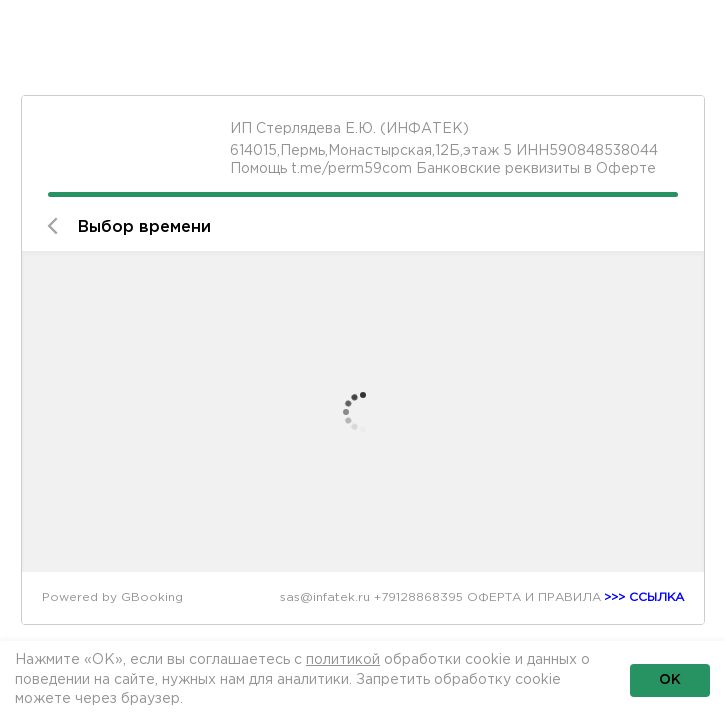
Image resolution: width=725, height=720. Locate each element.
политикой (343, 660)
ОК (670, 680)
